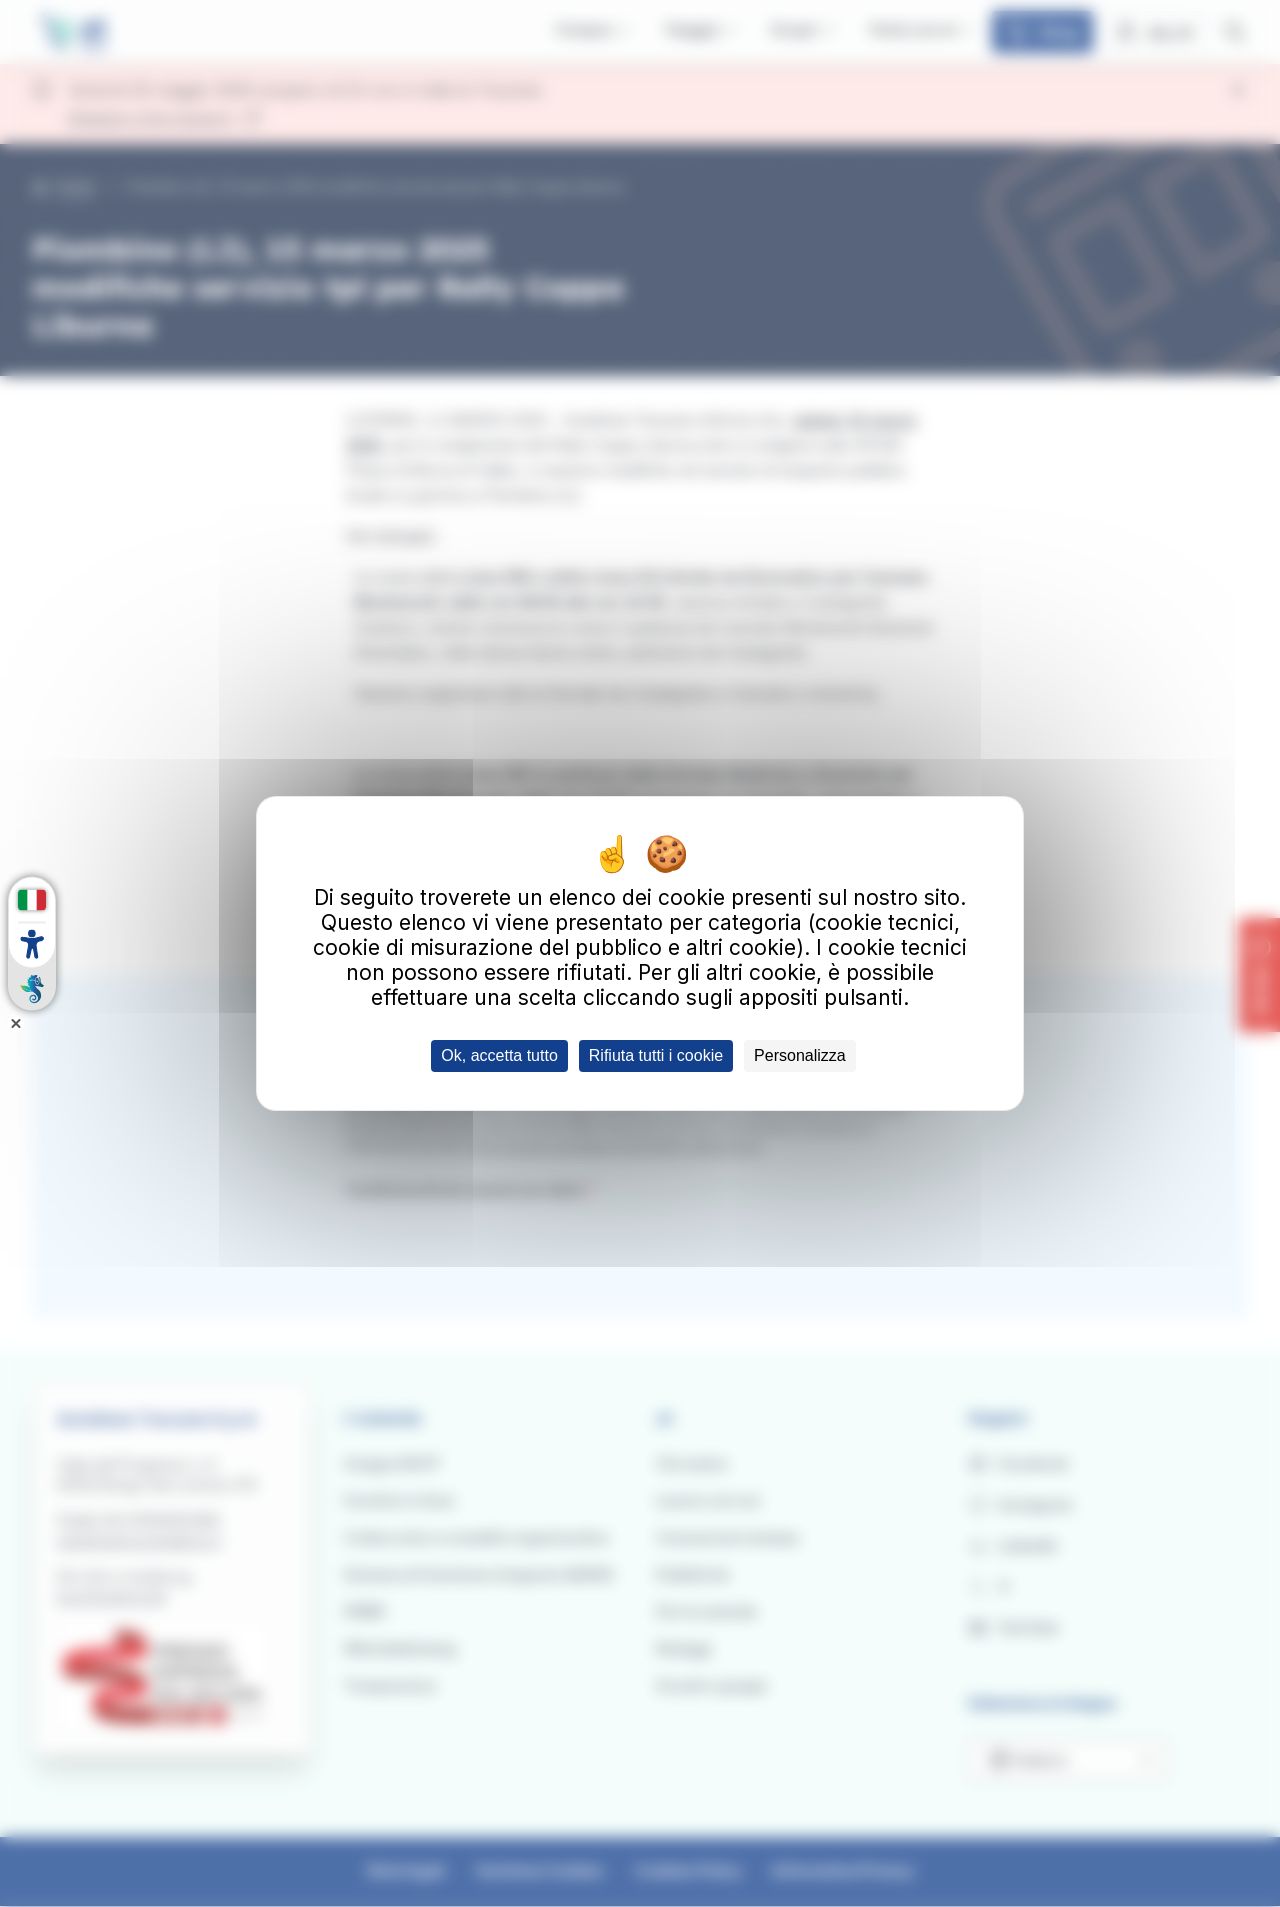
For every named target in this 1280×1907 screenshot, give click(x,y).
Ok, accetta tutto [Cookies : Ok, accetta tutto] (499, 1055)
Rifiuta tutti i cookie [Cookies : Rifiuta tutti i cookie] (656, 1055)
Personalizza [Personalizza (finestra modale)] (800, 1055)
